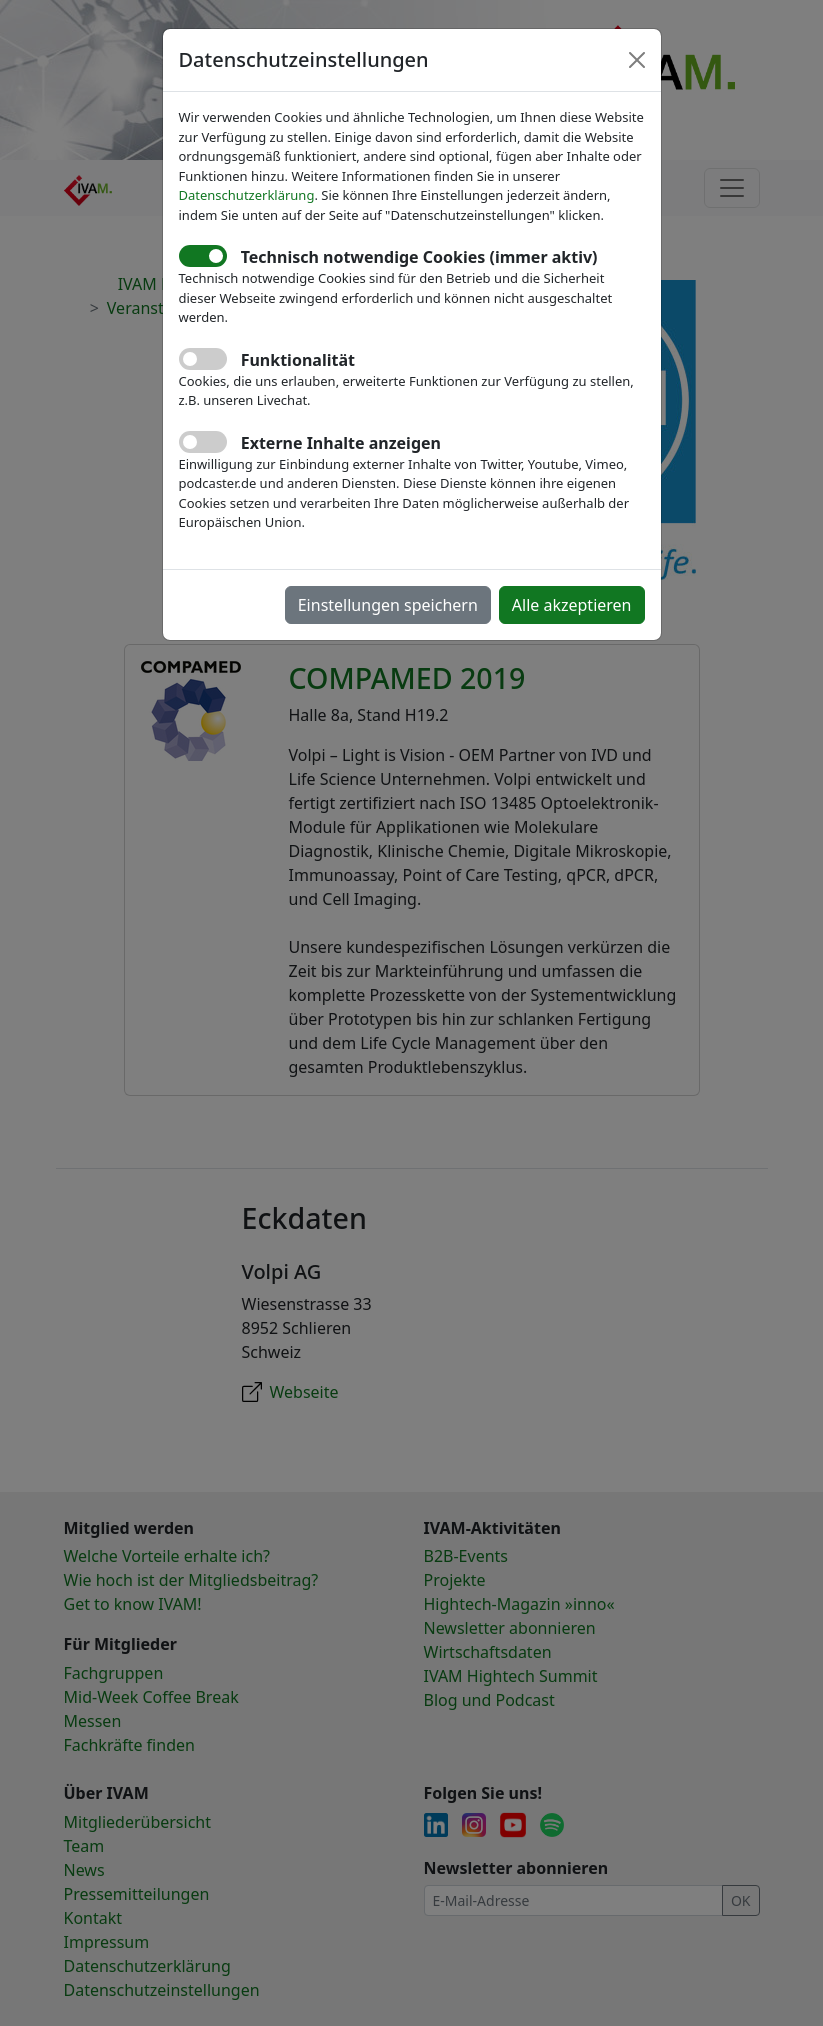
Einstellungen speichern (388, 605)
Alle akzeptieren (572, 605)
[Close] (637, 60)
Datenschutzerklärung (247, 195)
